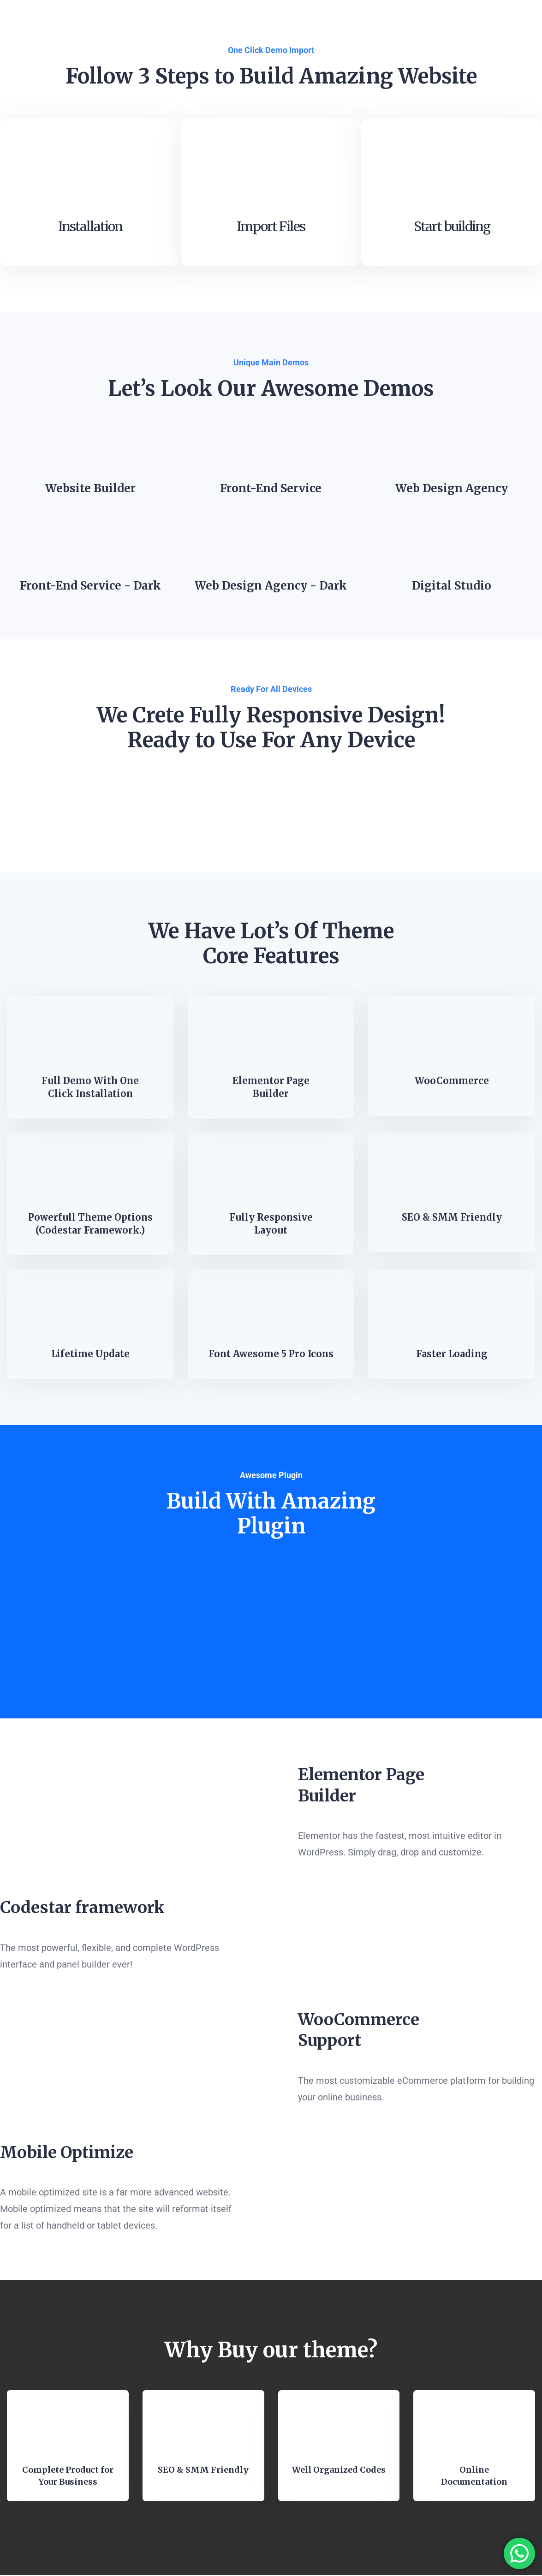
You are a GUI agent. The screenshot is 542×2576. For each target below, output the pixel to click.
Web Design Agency (451, 490)
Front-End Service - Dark (90, 587)
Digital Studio (451, 587)
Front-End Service (271, 490)
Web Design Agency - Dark (271, 587)
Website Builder (90, 490)
